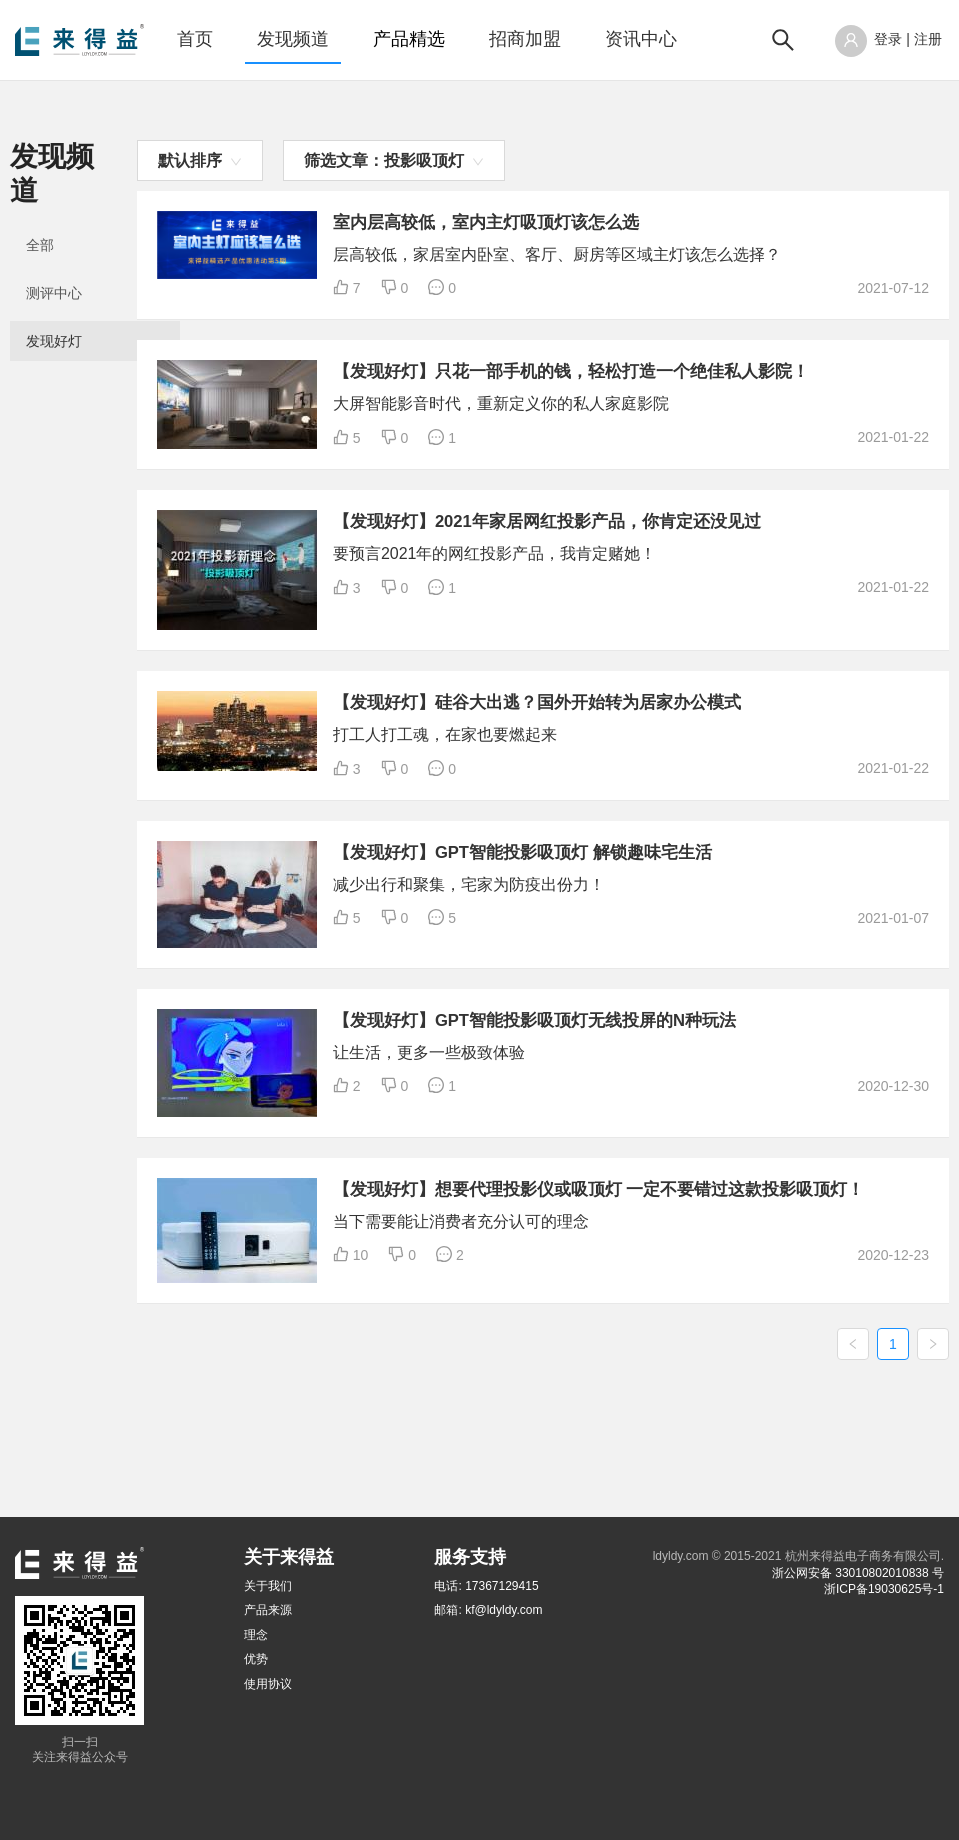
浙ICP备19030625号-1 (884, 1589)
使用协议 (268, 1684)
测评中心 (54, 260)
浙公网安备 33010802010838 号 (858, 1573)
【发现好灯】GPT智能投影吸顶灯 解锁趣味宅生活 (707, 914)
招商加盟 (525, 39)
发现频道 (293, 39)
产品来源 (268, 1611)
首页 (195, 39)
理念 (256, 1635)
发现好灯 (54, 308)
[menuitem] (195, 40)
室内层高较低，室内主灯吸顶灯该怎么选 (668, 222)
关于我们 (268, 1586)
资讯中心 (641, 39)
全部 (40, 212)
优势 (256, 1659)
